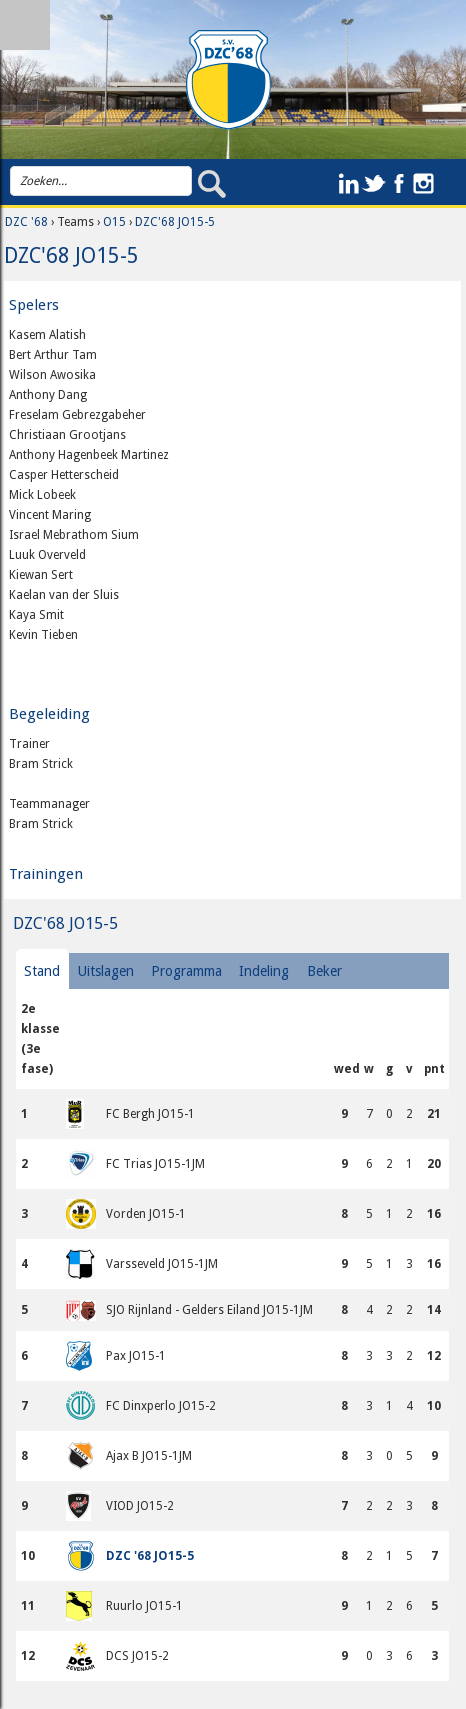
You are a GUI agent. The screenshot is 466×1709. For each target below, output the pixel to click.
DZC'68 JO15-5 (175, 222)
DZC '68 (26, 222)
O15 (114, 222)
